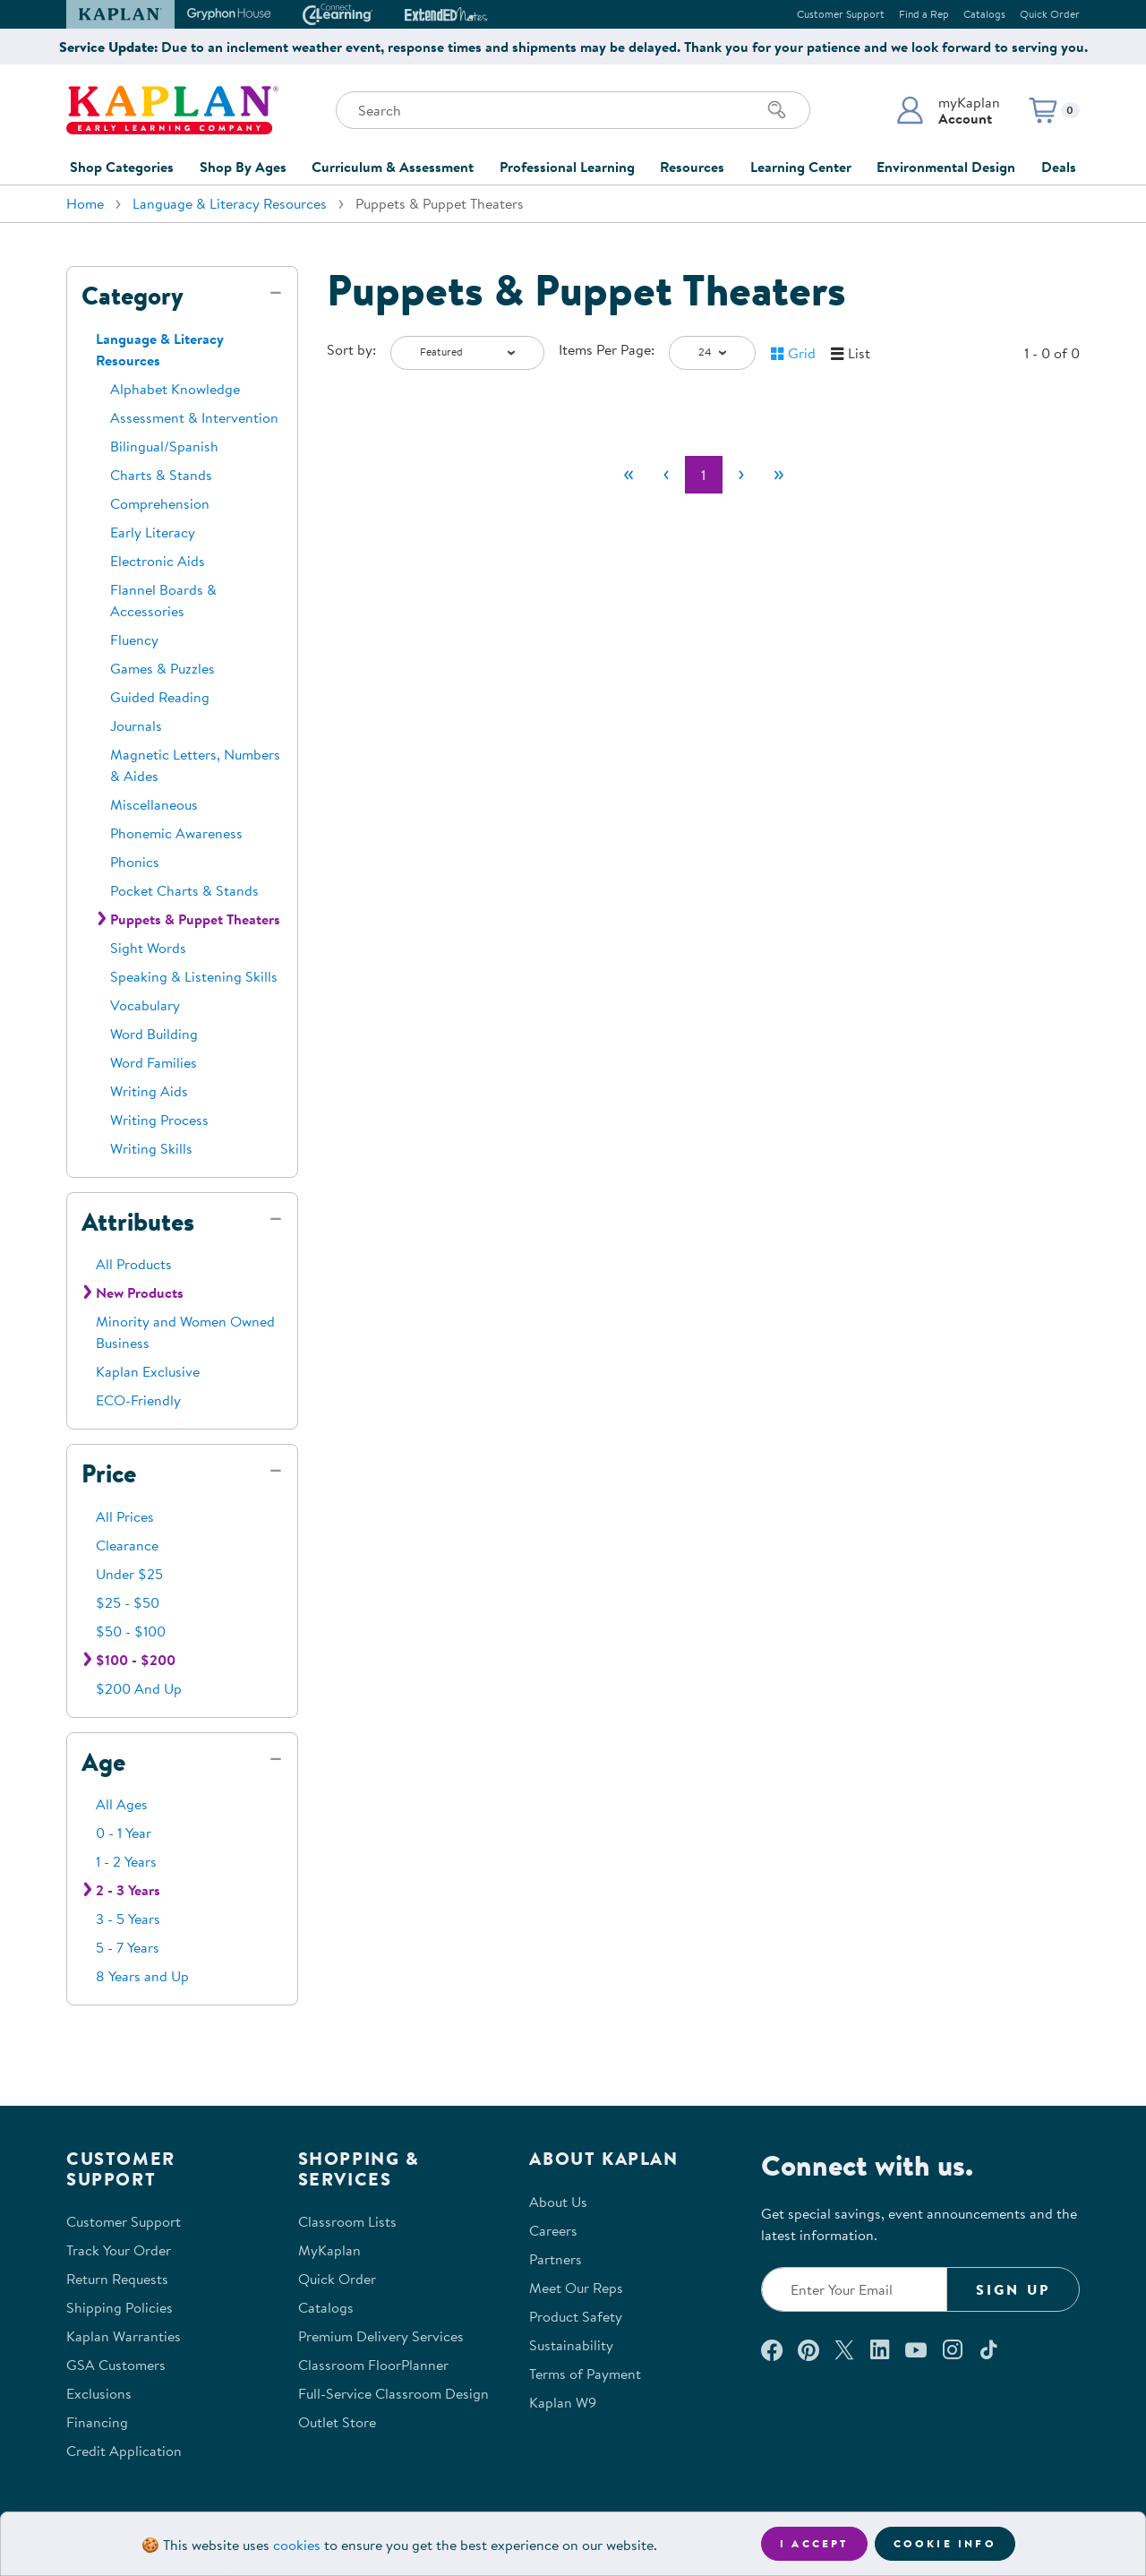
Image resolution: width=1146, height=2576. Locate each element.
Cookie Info (945, 2543)
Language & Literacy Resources (230, 203)
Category (132, 295)
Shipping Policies (119, 2307)
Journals (136, 725)
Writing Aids (149, 1091)
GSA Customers (116, 2364)
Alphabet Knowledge (175, 389)
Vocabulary (145, 1005)
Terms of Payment (585, 2373)
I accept (814, 2543)
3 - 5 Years (128, 1918)
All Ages (122, 1804)
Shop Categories (122, 166)
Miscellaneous (154, 804)
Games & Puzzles (162, 668)
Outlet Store (337, 2422)
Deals (1058, 166)
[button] (947, 110)
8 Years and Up (142, 1976)
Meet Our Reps (576, 2287)
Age (103, 1761)
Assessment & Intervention (194, 417)
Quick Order (1050, 13)
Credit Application (124, 2450)
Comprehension (160, 503)
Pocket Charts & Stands (184, 890)
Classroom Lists (347, 2221)
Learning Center (800, 166)
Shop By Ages (243, 166)
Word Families (153, 1062)
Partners (555, 2259)
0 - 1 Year (123, 1832)
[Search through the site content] (573, 110)
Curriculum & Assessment (393, 166)
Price (108, 1473)
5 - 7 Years (127, 1947)
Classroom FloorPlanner (373, 2364)
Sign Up (1013, 2289)
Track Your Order (118, 2250)
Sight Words (148, 947)
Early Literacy (152, 532)
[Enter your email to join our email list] (854, 2289)
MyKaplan (329, 2250)
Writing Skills (151, 1148)
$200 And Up (139, 1688)
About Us (558, 2201)
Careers (553, 2230)
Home (85, 203)
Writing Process (159, 1119)
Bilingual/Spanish (164, 446)
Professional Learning (567, 166)
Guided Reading (160, 697)
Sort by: (351, 349)
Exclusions (99, 2393)
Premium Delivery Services (381, 2336)
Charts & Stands (161, 475)
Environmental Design (946, 166)
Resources (692, 166)
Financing (97, 2422)
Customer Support (841, 13)
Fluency (134, 639)
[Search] (777, 110)
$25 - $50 (127, 1602)
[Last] (779, 475)
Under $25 (129, 1574)
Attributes (137, 1221)
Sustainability (571, 2345)
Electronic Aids (157, 561)
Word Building (154, 1033)
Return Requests (117, 2278)
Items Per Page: (606, 349)
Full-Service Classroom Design (393, 2393)
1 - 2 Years (126, 1861)
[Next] (741, 475)
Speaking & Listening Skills (194, 976)
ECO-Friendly (138, 1400)
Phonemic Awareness (176, 833)
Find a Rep (924, 13)
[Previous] (666, 475)
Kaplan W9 (562, 2402)
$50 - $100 (131, 1631)
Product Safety (575, 2316)
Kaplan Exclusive (148, 1371)
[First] (628, 475)
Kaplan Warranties (123, 2336)
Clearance (127, 1545)
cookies (297, 2545)
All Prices (125, 1516)
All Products (134, 1264)
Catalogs (984, 13)
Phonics (134, 862)
